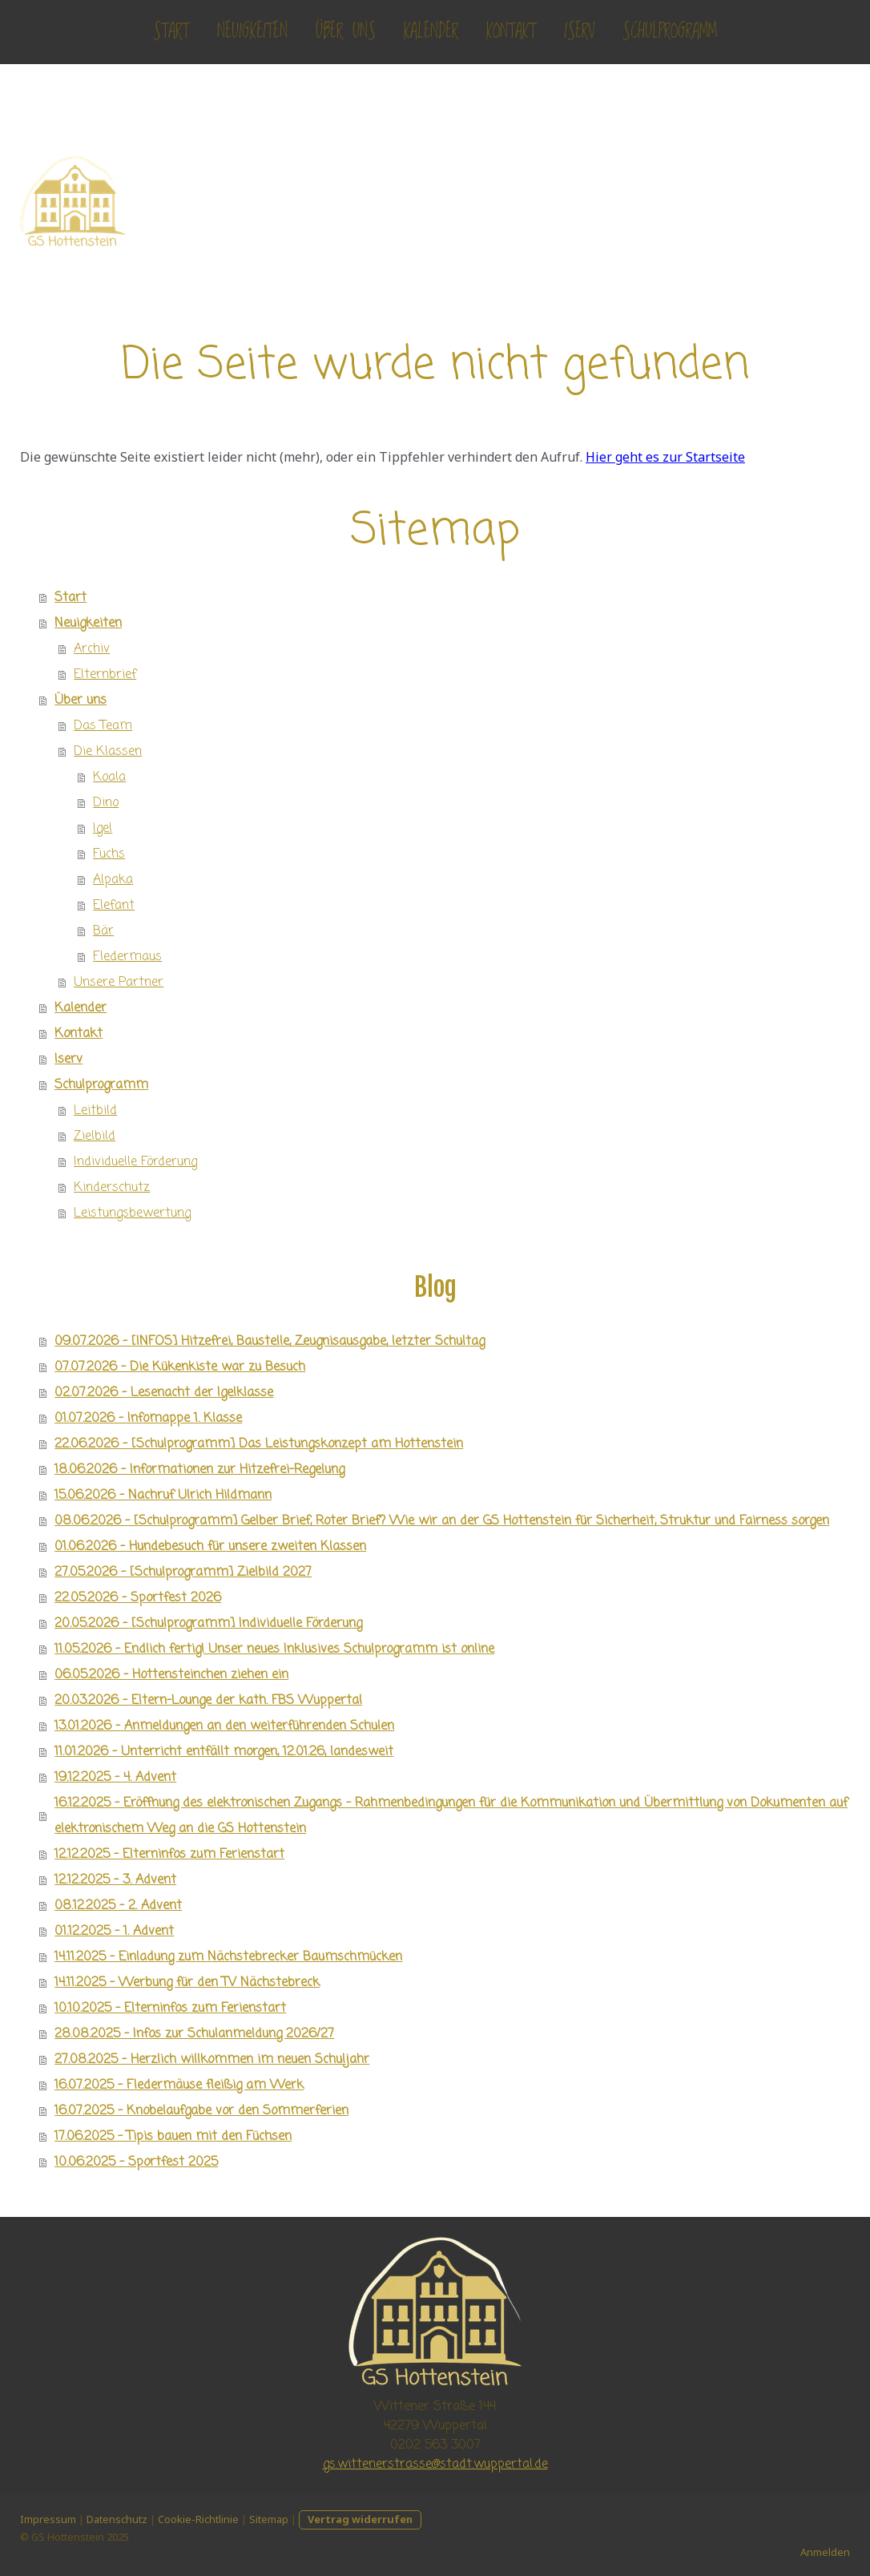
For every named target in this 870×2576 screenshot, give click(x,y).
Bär (103, 931)
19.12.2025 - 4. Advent (115, 1777)
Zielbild (94, 1136)
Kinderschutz (112, 1187)
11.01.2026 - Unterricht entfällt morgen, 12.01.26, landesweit (223, 1752)
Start (171, 31)
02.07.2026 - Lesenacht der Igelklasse (163, 1393)
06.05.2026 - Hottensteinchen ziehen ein (171, 1675)
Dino (106, 803)
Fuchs (109, 854)
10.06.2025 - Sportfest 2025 (136, 2162)
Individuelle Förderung (135, 1162)
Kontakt (511, 31)
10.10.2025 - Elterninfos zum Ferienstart (170, 2008)
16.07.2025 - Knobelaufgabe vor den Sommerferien (201, 2111)
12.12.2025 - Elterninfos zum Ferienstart (169, 1854)
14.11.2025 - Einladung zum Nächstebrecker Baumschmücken (228, 1957)
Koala (109, 777)
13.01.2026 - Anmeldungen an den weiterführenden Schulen (224, 1726)
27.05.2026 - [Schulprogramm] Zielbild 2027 (183, 1572)
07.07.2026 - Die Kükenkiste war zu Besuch (179, 1367)
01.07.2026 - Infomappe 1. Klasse (148, 1418)
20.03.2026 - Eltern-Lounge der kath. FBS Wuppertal (208, 1700)
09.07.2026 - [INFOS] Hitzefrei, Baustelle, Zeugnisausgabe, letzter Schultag (269, 1341)
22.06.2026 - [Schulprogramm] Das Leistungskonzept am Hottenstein (258, 1444)
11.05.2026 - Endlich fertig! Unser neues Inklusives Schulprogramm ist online (274, 1649)
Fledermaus (127, 957)
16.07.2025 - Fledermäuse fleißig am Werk (179, 2085)
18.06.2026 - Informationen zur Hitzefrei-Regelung (199, 1470)
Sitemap (268, 2519)
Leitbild (95, 1110)
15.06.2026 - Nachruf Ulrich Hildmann (163, 1495)
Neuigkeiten (252, 31)
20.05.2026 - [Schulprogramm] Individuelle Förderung (208, 1623)
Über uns (346, 31)
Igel (102, 828)
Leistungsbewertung (132, 1213)
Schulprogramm (669, 31)
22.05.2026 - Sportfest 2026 (137, 1598)
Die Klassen (108, 751)
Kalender (431, 31)
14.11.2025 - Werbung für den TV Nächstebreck (187, 1983)
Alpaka (113, 880)
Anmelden (825, 2552)
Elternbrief (105, 674)
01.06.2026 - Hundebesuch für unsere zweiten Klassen (210, 1547)
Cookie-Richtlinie (198, 2519)
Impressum (48, 2519)
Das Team (103, 726)
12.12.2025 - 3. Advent (115, 1880)
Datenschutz (117, 2519)
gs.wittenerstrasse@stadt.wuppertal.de (435, 2464)
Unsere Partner (118, 982)
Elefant (114, 905)
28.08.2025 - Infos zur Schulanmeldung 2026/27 (194, 2034)
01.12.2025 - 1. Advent (114, 1931)
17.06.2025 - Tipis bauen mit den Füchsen (173, 2136)
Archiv (92, 649)
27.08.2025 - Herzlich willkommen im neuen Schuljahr (211, 2059)
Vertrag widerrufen (360, 2519)
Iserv (579, 31)
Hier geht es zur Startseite (665, 457)
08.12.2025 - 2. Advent (118, 1906)
